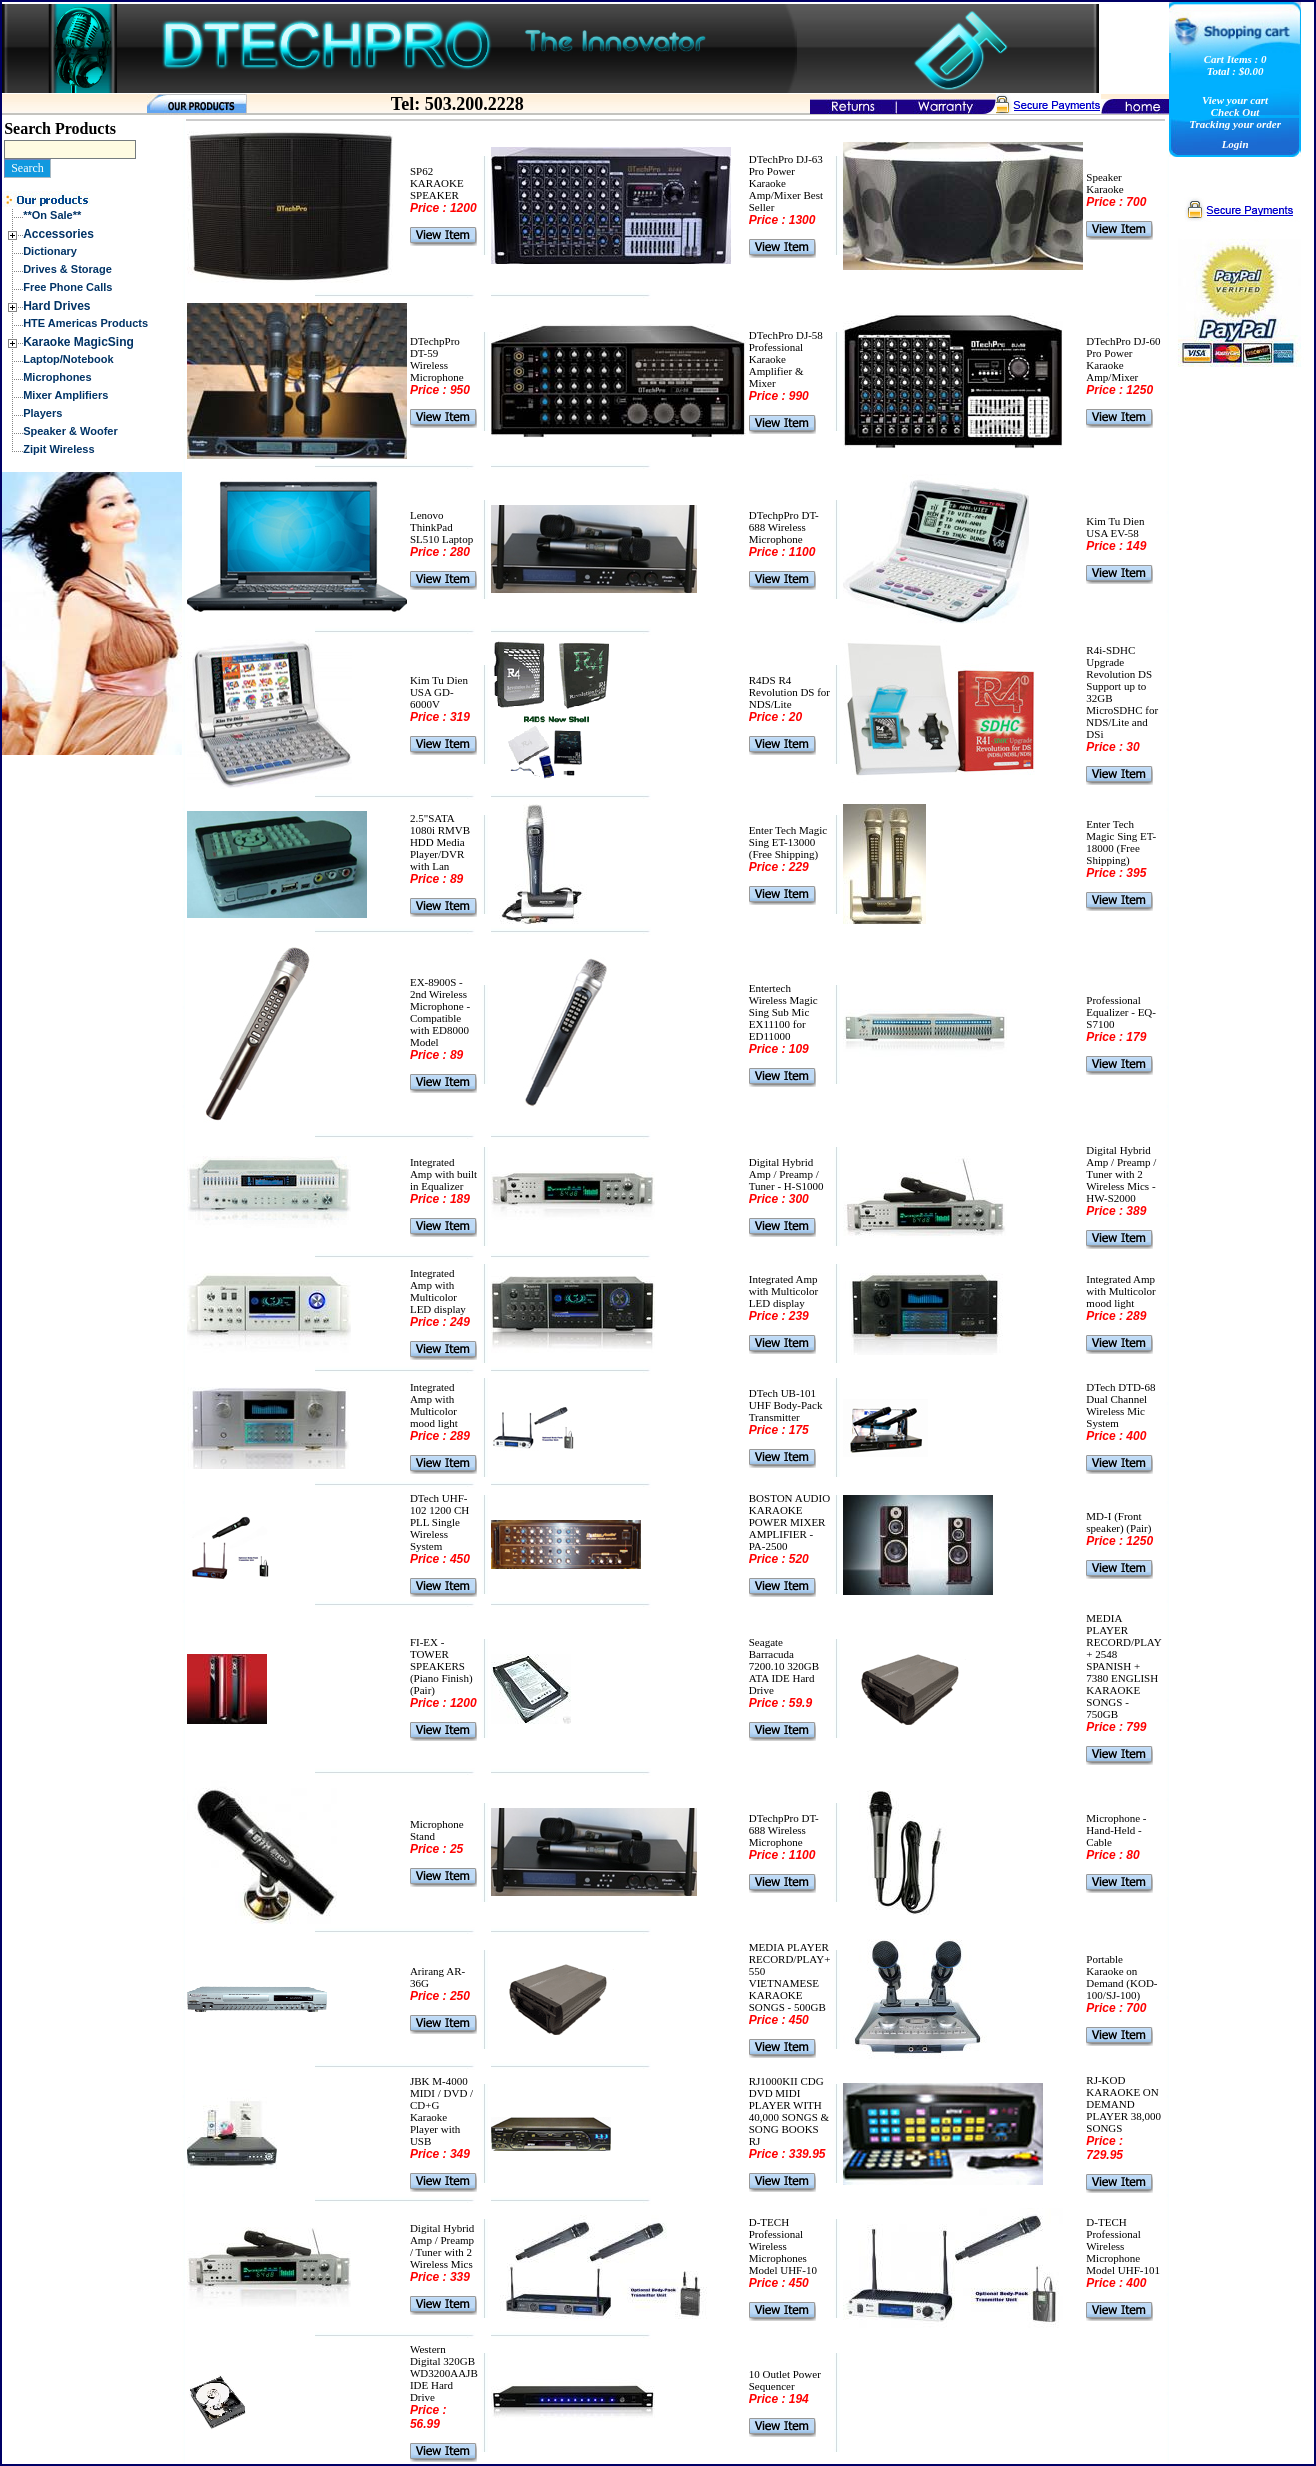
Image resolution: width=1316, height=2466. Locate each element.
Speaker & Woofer (70, 431)
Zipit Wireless (58, 449)
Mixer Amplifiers (65, 395)
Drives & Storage (67, 269)
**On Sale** (52, 215)
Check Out (1235, 112)
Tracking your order (1235, 124)
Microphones (57, 377)
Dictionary (50, 251)
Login (1235, 144)
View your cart (1235, 100)
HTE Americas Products (85, 323)
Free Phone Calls (67, 287)
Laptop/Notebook (68, 359)
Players (42, 413)
